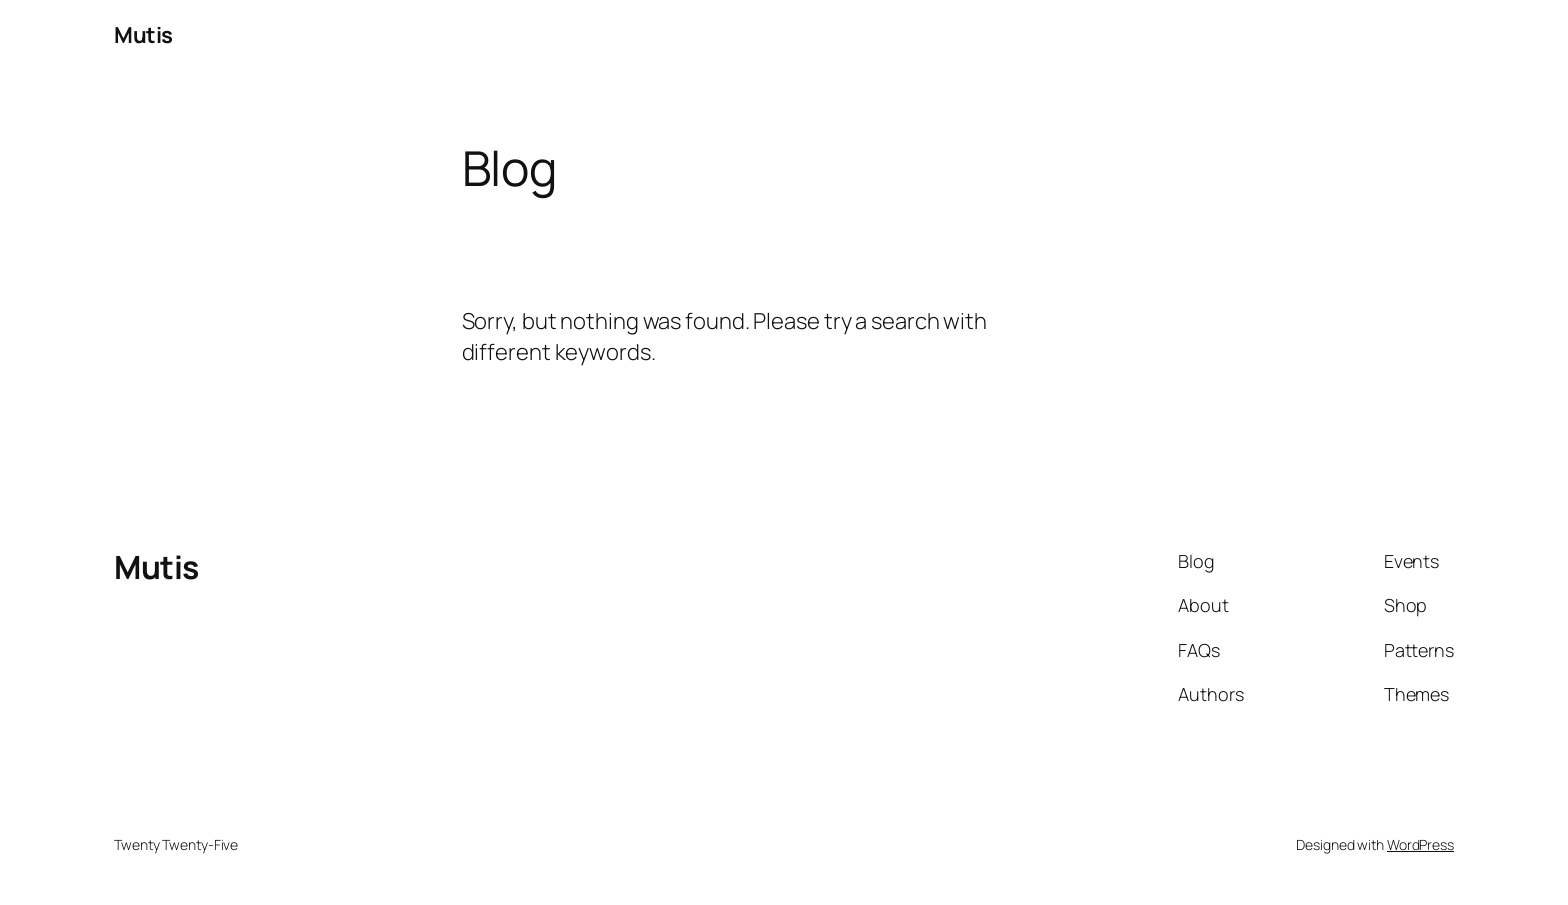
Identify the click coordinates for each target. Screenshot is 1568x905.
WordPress (1420, 844)
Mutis (143, 35)
